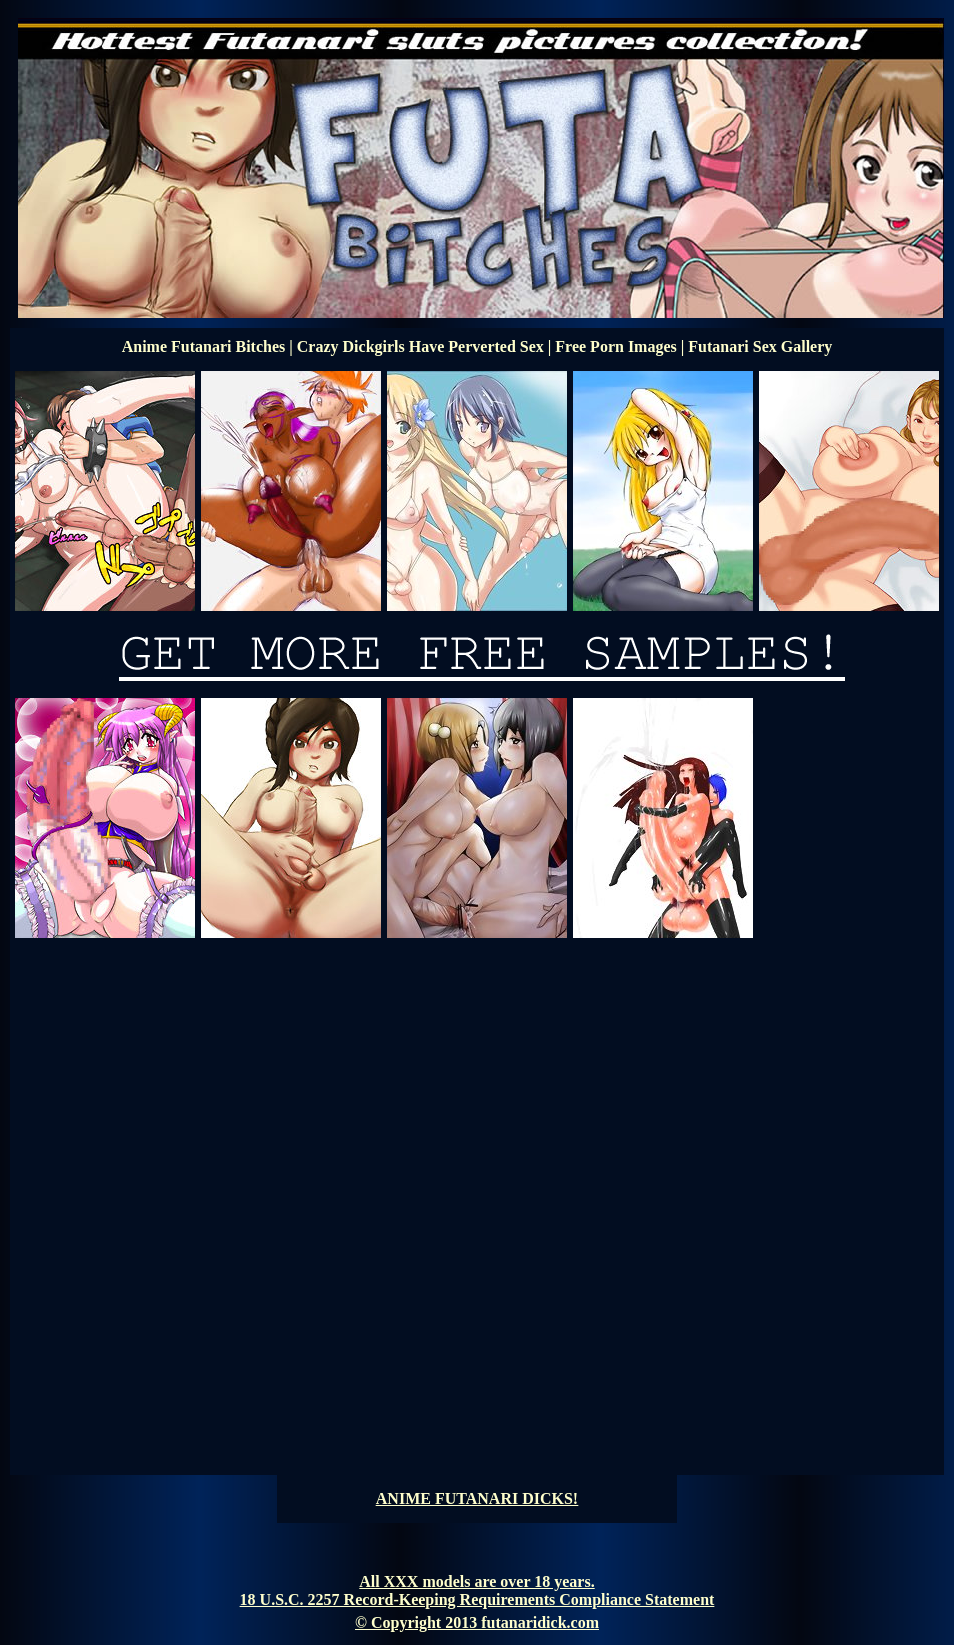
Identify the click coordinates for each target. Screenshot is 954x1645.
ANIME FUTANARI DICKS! (477, 1498)
